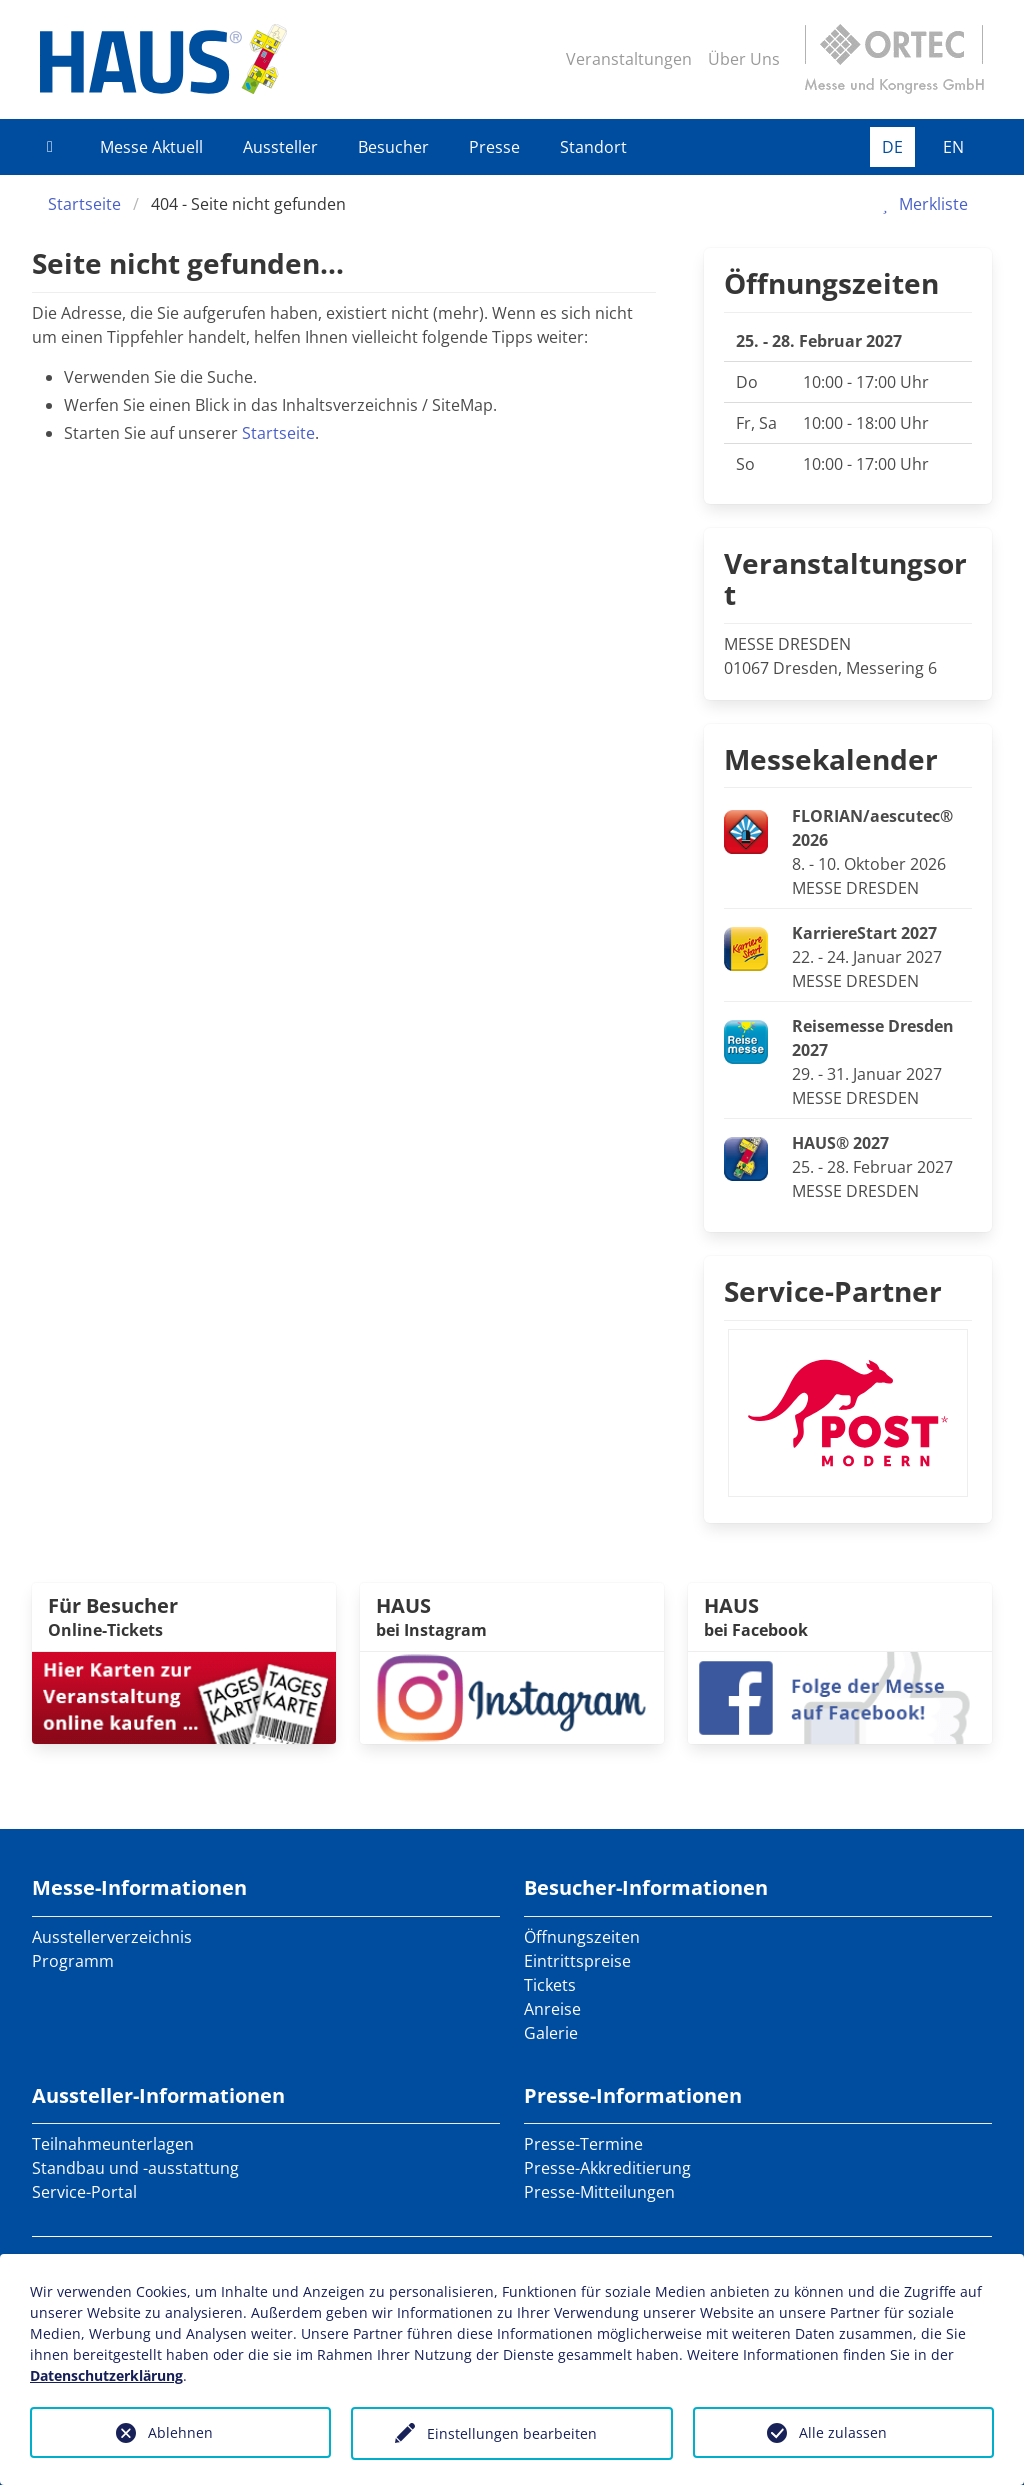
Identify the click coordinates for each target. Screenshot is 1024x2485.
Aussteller (280, 147)
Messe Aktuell (151, 147)
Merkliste (921, 204)
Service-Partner (833, 1291)
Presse (494, 147)
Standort (593, 147)
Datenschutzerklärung (106, 2375)
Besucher (393, 147)
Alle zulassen (843, 2432)
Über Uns (744, 59)
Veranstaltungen (629, 59)
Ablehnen (180, 2432)
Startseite (84, 204)
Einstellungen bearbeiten (512, 2433)
